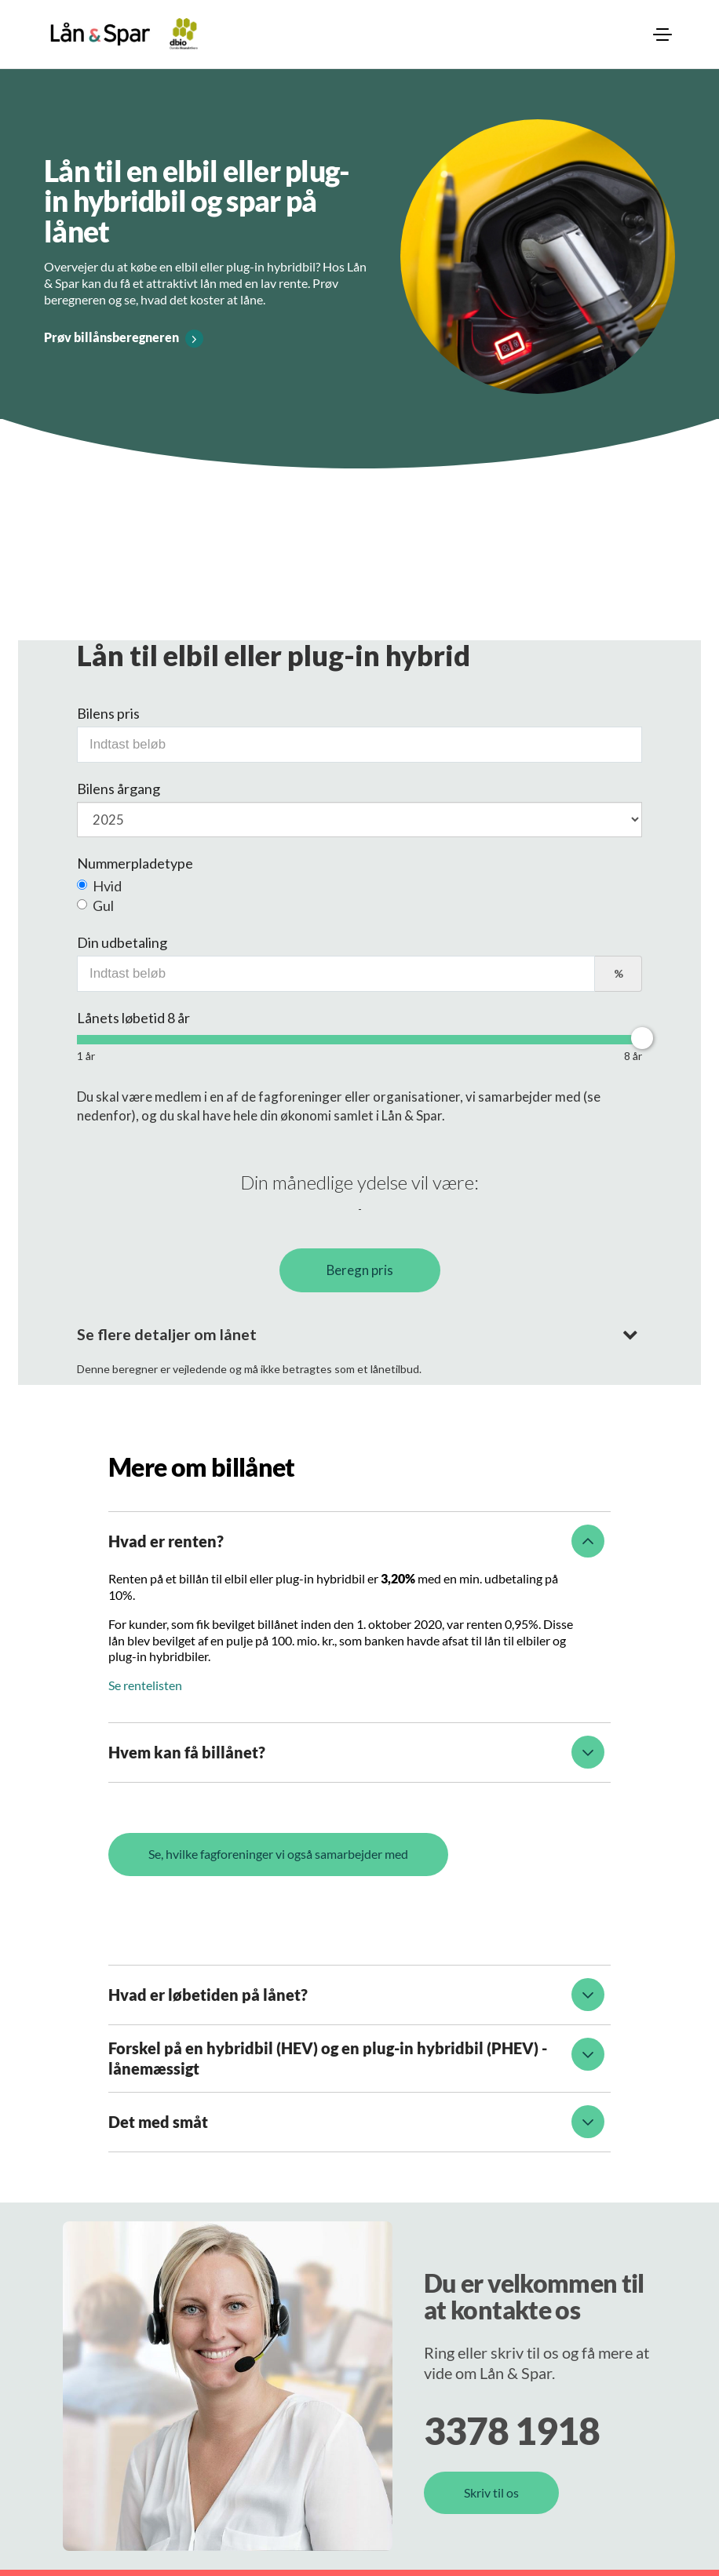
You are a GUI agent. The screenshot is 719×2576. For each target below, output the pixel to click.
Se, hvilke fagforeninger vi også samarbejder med (278, 1853)
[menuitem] (662, 34)
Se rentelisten (145, 1685)
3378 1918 (512, 2430)
